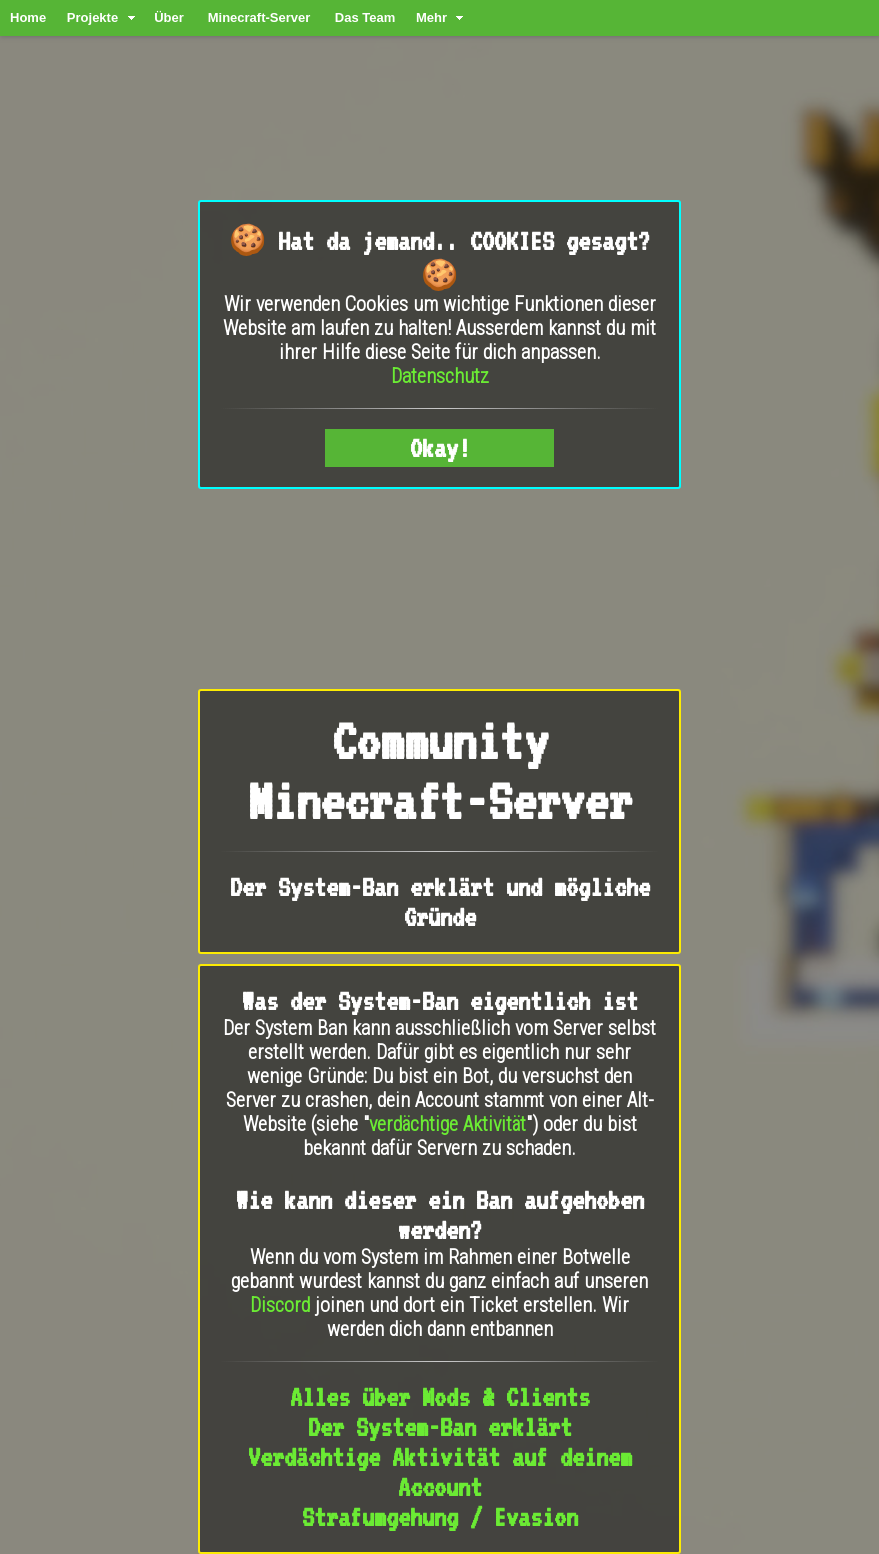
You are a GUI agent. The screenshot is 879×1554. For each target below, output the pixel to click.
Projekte (92, 17)
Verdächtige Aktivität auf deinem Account (440, 1472)
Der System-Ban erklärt (440, 1427)
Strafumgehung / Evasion (440, 1517)
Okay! (440, 448)
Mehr (431, 17)
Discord (280, 1305)
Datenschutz (440, 376)
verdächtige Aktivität (447, 1124)
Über (169, 17)
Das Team (365, 17)
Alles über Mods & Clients (440, 1397)
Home (28, 17)
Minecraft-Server (259, 17)
